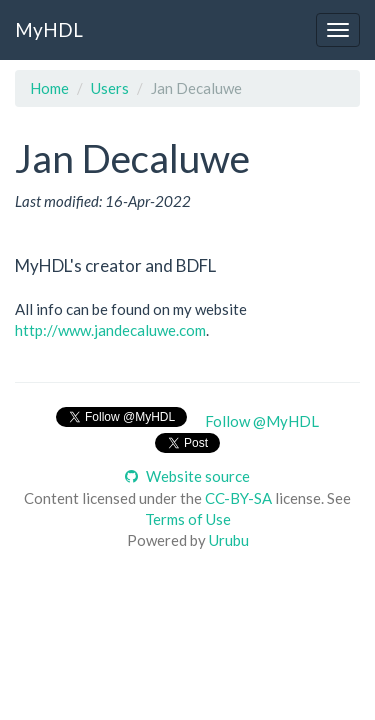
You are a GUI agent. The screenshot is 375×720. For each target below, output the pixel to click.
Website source (187, 476)
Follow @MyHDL (262, 421)
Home (49, 88)
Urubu (229, 540)
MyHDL (49, 29)
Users (110, 88)
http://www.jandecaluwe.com (110, 330)
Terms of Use (188, 519)
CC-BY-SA (238, 498)
